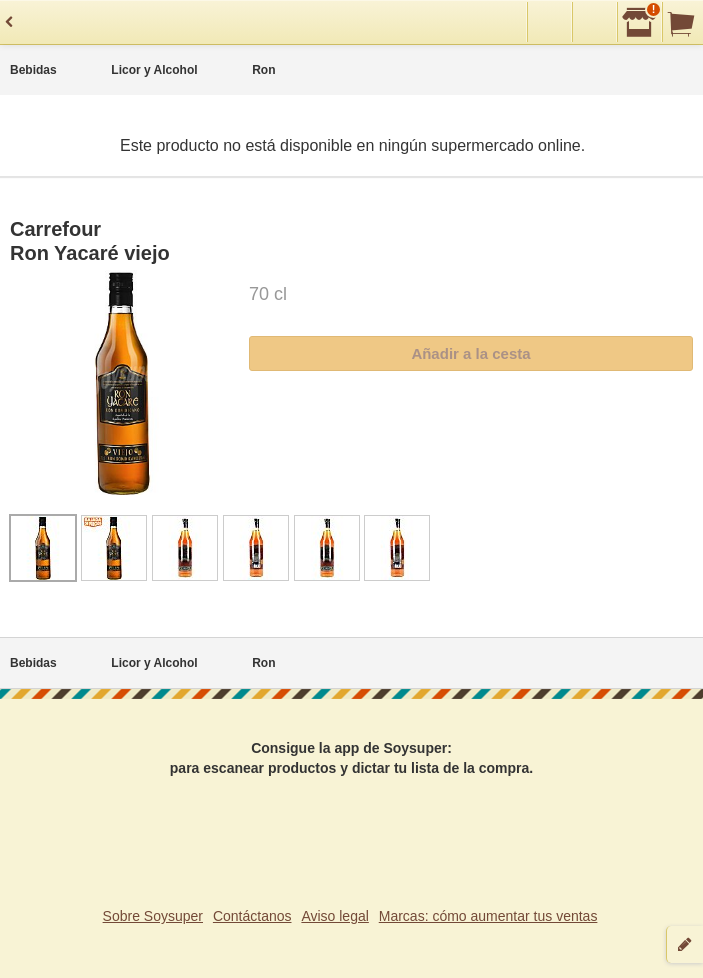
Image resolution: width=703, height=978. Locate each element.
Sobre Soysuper (153, 916)
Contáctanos (252, 916)
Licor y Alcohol (154, 70)
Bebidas (33, 70)
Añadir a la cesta (470, 353)
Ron (263, 70)
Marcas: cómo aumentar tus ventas (488, 916)
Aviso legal (334, 916)
